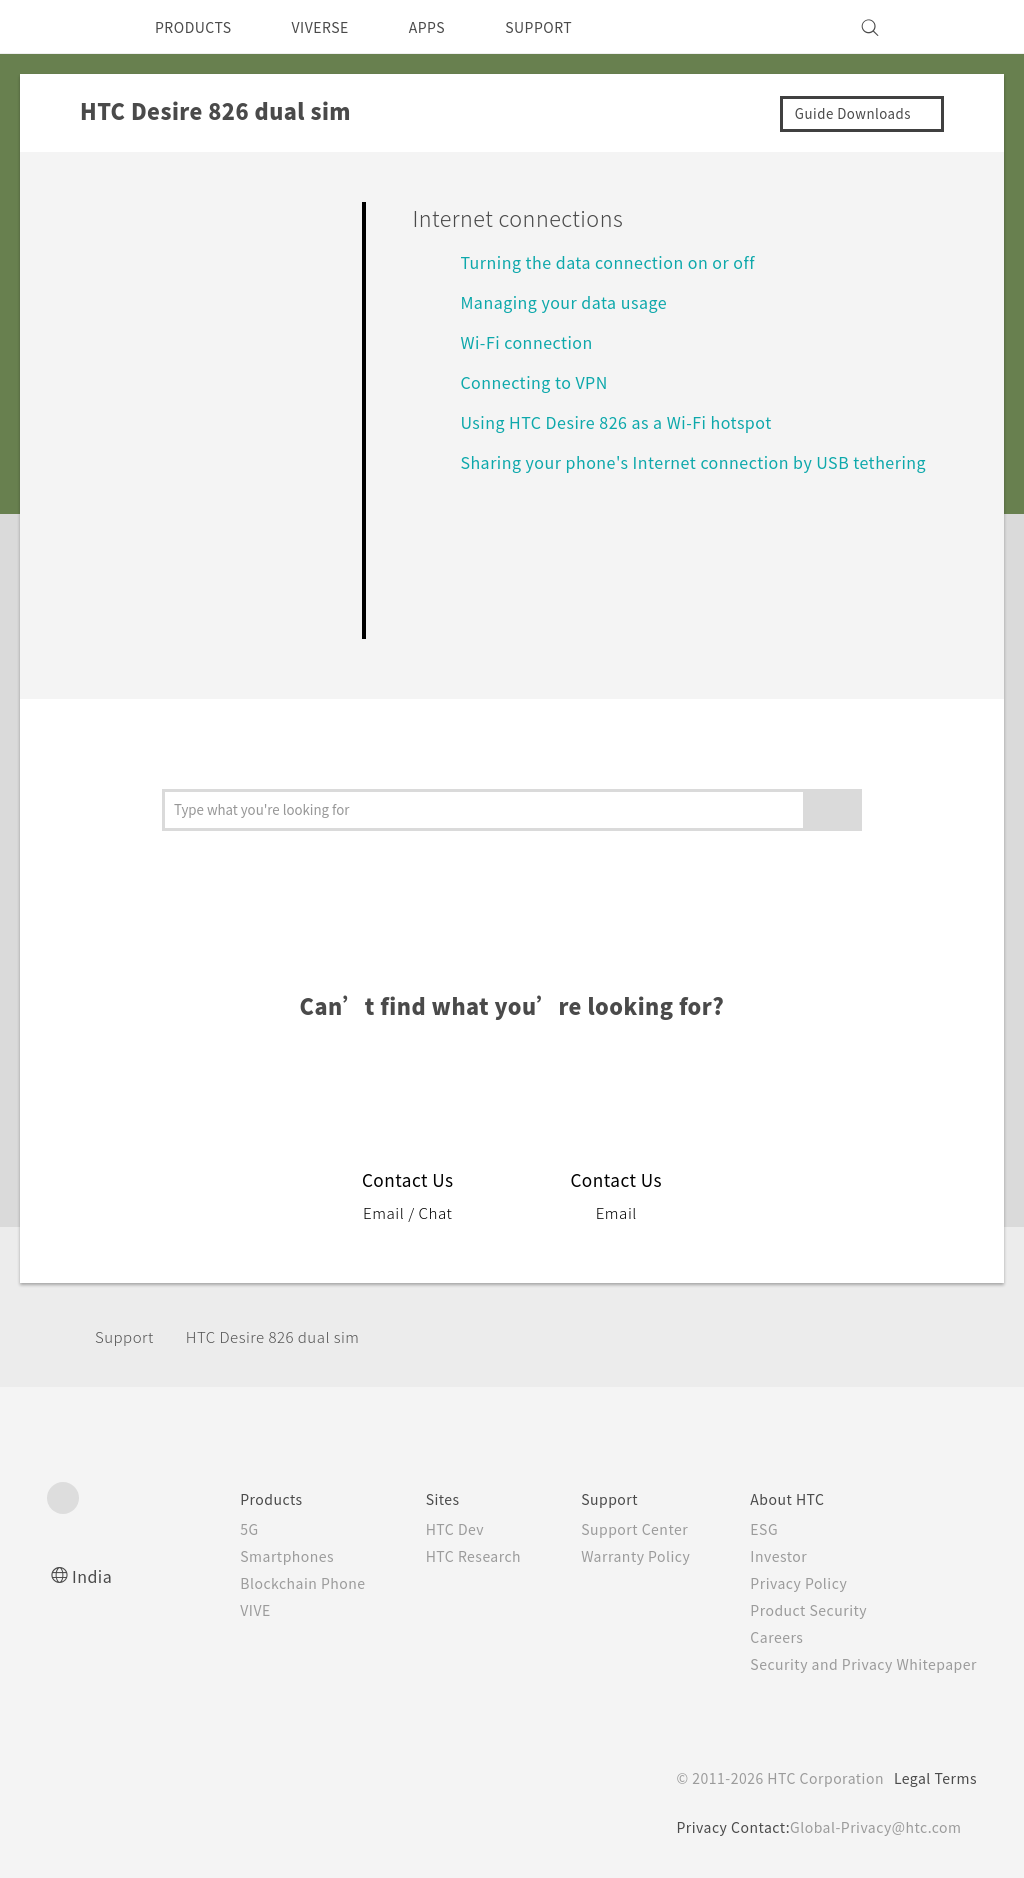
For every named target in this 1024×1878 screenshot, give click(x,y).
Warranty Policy (614, 1556)
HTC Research (443, 1556)
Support (127, 1336)
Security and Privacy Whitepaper (855, 1664)
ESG (749, 1529)
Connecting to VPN (542, 381)
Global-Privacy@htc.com (871, 1827)
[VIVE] (950, 27)
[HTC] (71, 27)
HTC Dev (423, 1529)
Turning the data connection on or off (622, 261)
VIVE (213, 1610)
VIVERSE (337, 27)
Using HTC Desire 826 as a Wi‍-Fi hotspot (628, 421)
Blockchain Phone (262, 1583)
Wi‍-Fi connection (531, 341)
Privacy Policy (785, 1583)
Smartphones (245, 1556)
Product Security (796, 1610)
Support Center (613, 1529)
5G (204, 1529)
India (93, 1575)
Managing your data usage (573, 301)
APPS (453, 27)
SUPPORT (573, 27)
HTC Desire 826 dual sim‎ (287, 1336)
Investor (764, 1556)
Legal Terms (932, 1778)
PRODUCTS (199, 27)
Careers (761, 1637)
